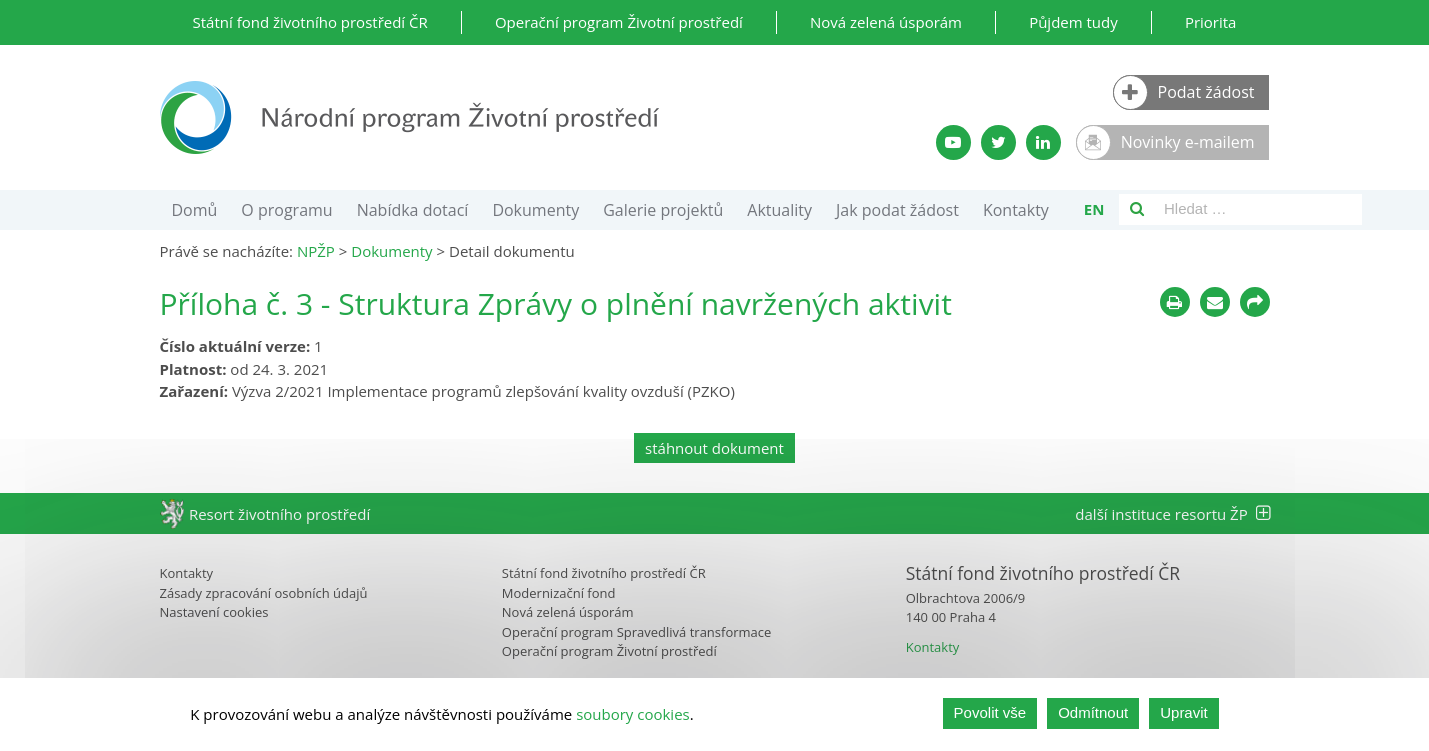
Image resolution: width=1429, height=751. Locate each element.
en (1094, 209)
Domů (195, 210)
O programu (286, 210)
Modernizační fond (559, 593)
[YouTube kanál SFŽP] (953, 142)
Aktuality (779, 210)
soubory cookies (633, 715)
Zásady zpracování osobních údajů (264, 593)
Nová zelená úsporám (886, 22)
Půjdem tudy (1073, 22)
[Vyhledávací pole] (1258, 209)
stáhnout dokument (714, 448)
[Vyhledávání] (1137, 209)
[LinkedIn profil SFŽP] (1043, 142)
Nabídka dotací (413, 210)
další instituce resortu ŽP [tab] (1172, 514)
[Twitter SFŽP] (998, 142)
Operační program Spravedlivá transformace (637, 632)
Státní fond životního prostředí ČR (310, 22)
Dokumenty (535, 210)
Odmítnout (1093, 714)
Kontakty (1016, 210)
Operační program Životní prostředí (619, 22)
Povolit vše (990, 714)
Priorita (1211, 22)
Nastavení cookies (214, 612)
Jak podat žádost (897, 210)
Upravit (1184, 714)
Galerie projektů (663, 210)
